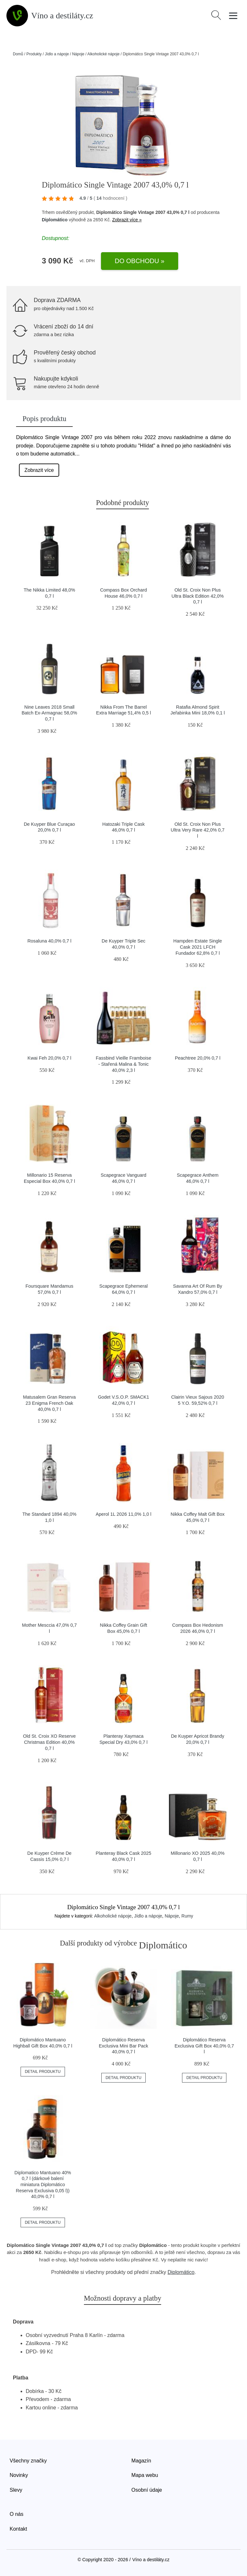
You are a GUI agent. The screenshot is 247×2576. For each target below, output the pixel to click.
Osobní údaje (147, 2490)
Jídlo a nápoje (57, 54)
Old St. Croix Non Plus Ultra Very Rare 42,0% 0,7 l (197, 830)
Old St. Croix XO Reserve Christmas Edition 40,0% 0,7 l (49, 1742)
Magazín (141, 2460)
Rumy (187, 1915)
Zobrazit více (39, 470)
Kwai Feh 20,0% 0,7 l (49, 1058)
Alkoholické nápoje (103, 54)
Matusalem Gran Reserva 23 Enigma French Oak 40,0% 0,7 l (49, 1403)
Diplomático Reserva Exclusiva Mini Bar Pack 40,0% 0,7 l (123, 2045)
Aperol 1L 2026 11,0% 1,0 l (123, 1514)
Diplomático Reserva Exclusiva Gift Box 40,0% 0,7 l (204, 2045)
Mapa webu (145, 2475)
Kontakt (18, 2529)
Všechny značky (28, 2460)
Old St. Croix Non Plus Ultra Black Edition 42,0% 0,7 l (197, 595)
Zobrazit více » (127, 219)
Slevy (16, 2490)
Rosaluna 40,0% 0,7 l (49, 940)
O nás (16, 2514)
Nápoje (78, 54)
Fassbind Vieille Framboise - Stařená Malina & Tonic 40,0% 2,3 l (123, 1063)
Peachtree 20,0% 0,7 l (198, 1058)
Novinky (19, 2475)
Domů (18, 54)
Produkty (33, 54)
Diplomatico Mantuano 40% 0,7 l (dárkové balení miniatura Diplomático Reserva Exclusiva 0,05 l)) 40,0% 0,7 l (42, 2184)
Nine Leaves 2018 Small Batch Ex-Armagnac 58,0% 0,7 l (49, 713)
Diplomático (55, 219)
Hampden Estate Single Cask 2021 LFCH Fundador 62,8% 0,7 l (197, 946)
